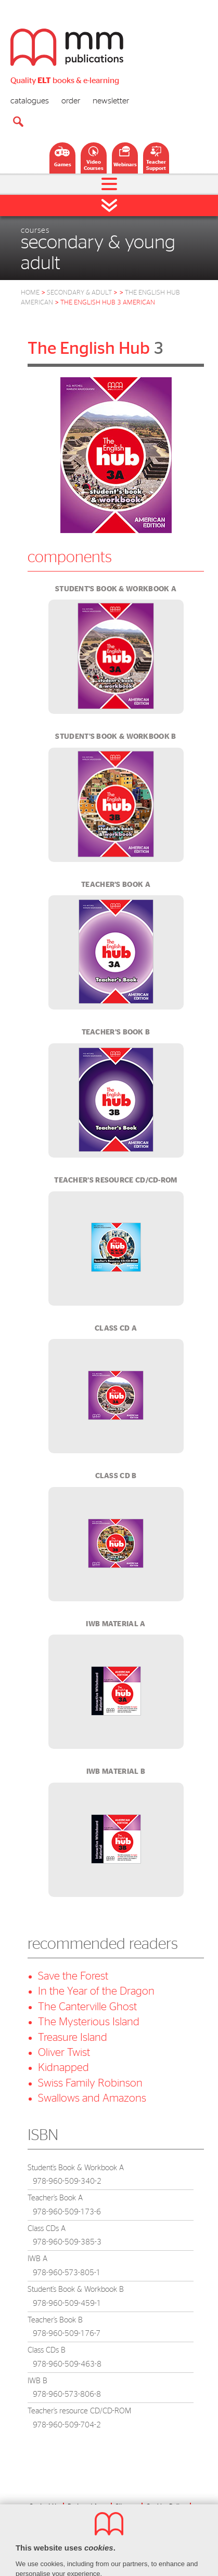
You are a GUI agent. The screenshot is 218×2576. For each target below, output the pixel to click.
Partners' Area (87, 2506)
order (70, 101)
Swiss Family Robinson (90, 2083)
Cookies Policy (166, 2506)
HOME (30, 292)
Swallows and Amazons (92, 2098)
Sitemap (126, 2506)
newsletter (111, 101)
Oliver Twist (64, 2052)
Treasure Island (72, 2037)
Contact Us (44, 2506)
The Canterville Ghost (87, 2006)
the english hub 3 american (107, 302)
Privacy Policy (87, 2516)
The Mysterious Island (88, 2021)
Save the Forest (73, 1976)
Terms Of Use (134, 2516)
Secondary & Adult (82, 292)
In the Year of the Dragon (96, 1991)
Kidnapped (63, 2067)
